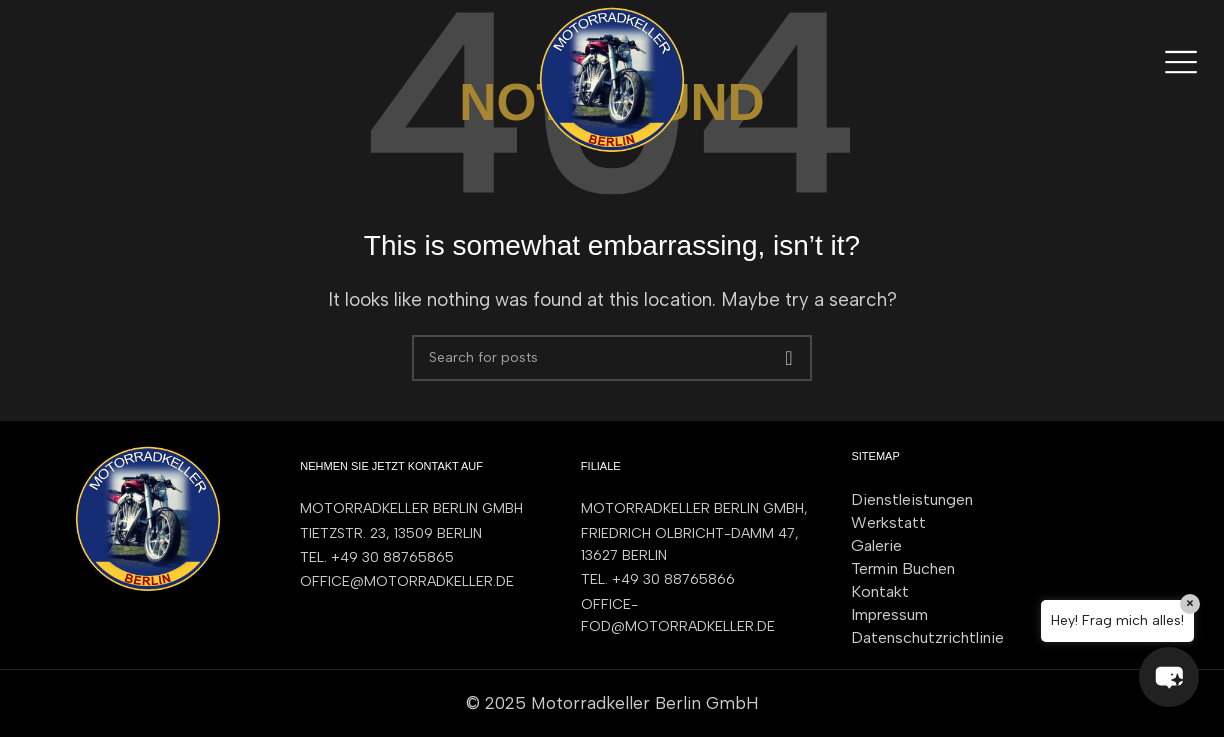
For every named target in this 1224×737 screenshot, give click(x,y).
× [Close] (1190, 603)
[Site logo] (612, 78)
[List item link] (420, 558)
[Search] (612, 358)
